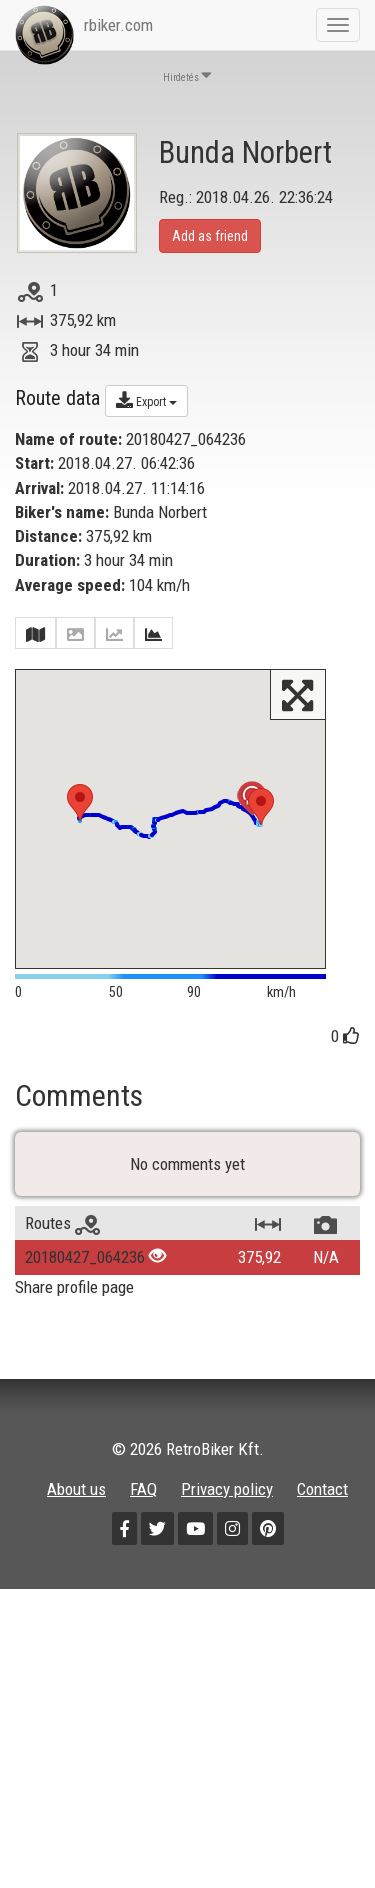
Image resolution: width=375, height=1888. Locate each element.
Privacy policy (227, 1556)
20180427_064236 (85, 1324)
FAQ (143, 1556)
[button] (80, 802)
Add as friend (210, 236)
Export (146, 400)
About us (76, 1556)
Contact (322, 1556)
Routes (62, 1290)
